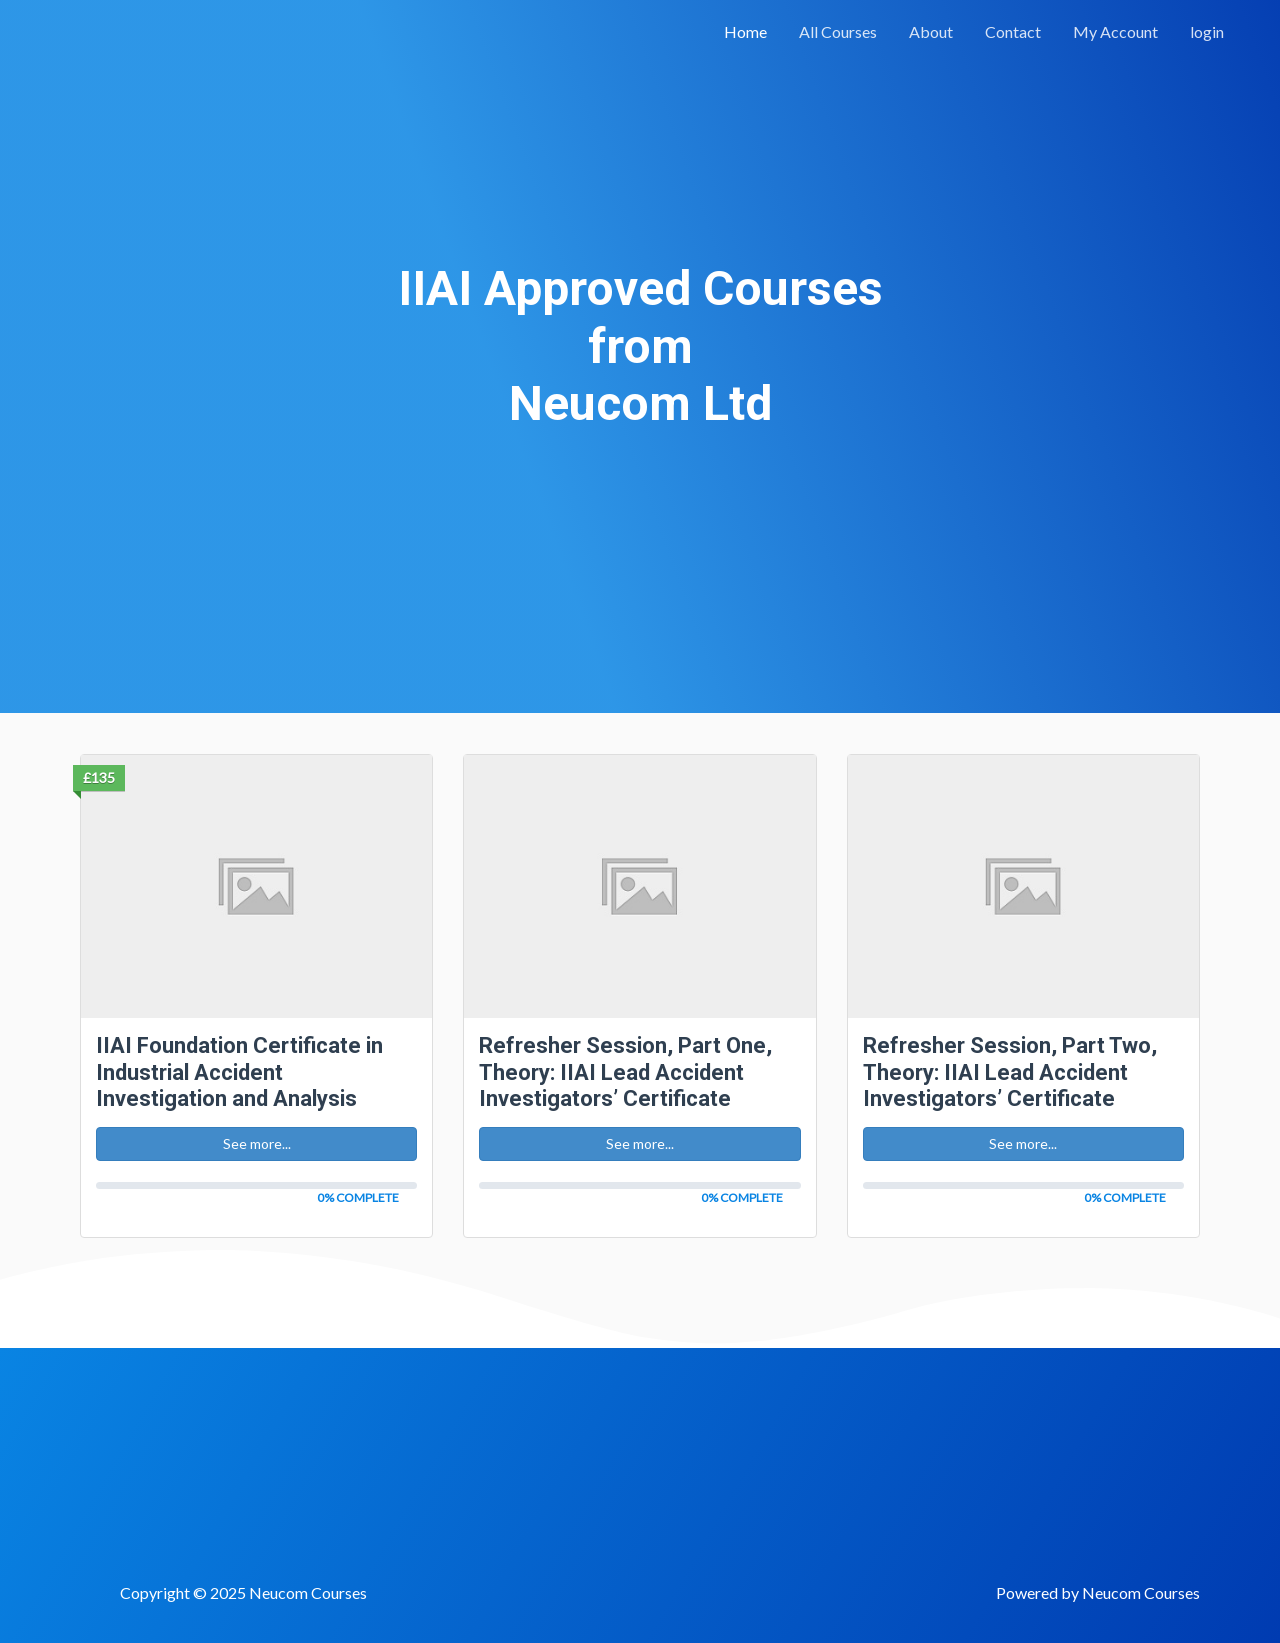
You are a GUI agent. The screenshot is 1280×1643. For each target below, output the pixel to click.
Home (745, 31)
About (931, 31)
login (1207, 31)
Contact (1013, 31)
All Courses (838, 31)
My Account (1115, 31)
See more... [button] (257, 1143)
